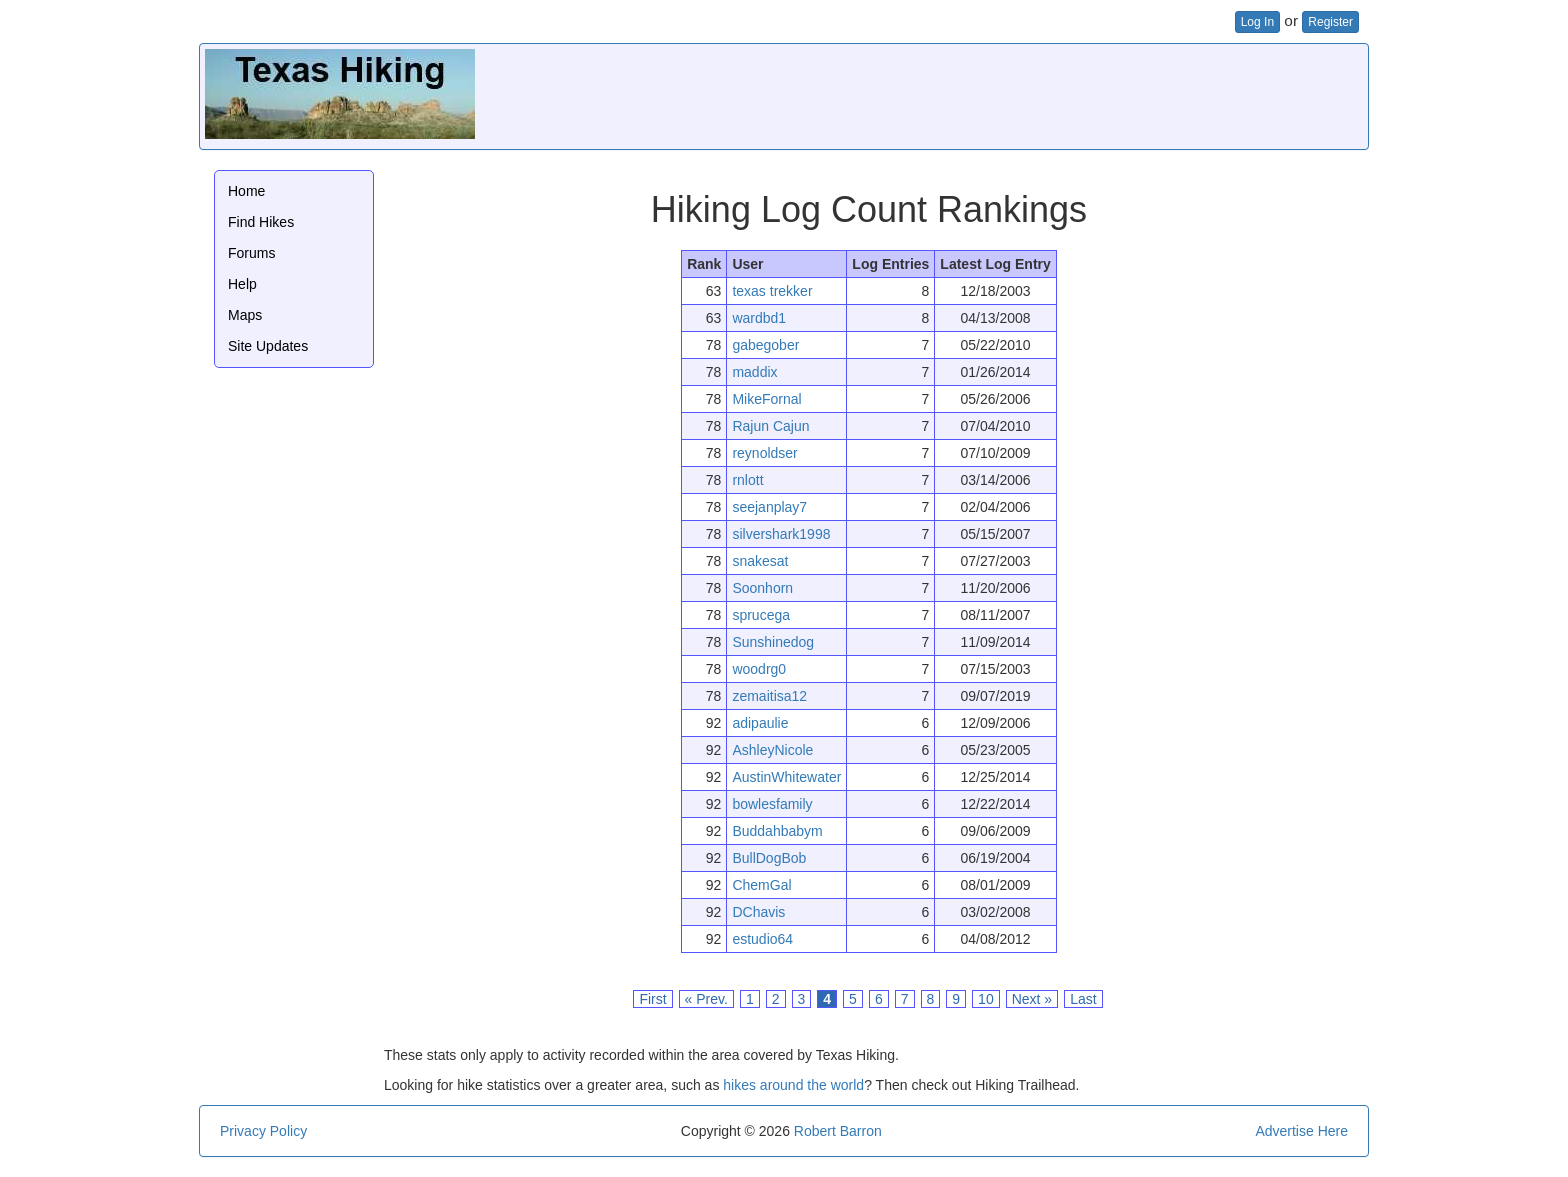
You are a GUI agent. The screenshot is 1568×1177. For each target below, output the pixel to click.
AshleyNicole (772, 750)
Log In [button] (1257, 22)
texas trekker (772, 291)
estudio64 (762, 939)
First (652, 999)
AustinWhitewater (786, 777)
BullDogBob (769, 858)
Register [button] (1330, 22)
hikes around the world (793, 1085)
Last (1083, 999)
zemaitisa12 (769, 696)
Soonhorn (762, 588)
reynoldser (764, 453)
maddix (754, 372)
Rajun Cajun (770, 426)
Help (242, 284)
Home (246, 191)
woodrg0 (759, 669)
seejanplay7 (769, 507)
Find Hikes (261, 222)
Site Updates (268, 346)
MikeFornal (766, 399)
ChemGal (761, 885)
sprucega (761, 615)
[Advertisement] (999, 94)
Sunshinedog (773, 642)
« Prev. (706, 999)
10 (986, 999)
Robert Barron (838, 1131)
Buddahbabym (777, 831)
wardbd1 (759, 318)
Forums (251, 253)
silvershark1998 (781, 534)
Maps (245, 315)
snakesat (760, 561)
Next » (1032, 999)
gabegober (765, 345)
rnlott (747, 480)
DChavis (758, 912)
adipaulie (760, 723)
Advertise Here (1301, 1131)
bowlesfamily (772, 804)
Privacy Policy (263, 1131)
